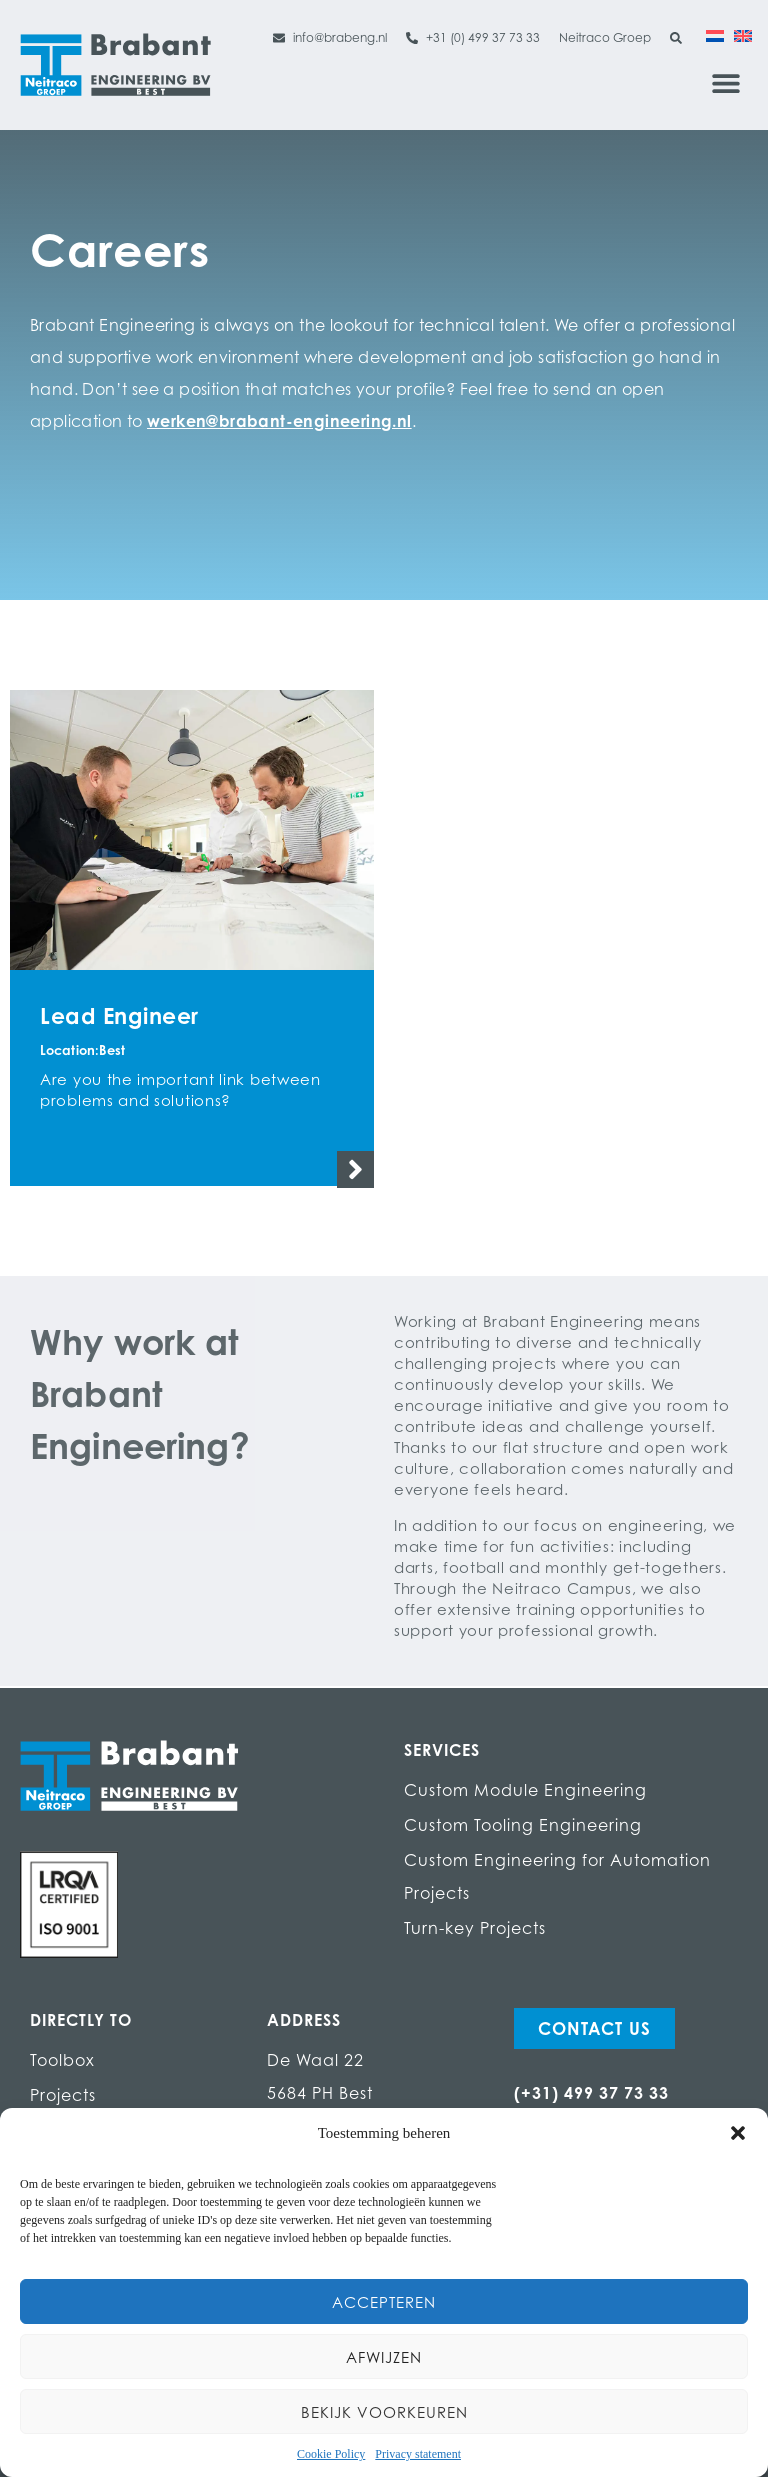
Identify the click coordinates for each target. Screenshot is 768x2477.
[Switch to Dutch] (715, 35)
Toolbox (62, 2060)
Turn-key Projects (475, 1928)
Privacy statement (418, 2454)
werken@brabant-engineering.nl (279, 421)
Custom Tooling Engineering (523, 1825)
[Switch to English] (743, 35)
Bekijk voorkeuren (384, 2412)
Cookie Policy (331, 2454)
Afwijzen (384, 2357)
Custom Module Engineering (525, 1790)
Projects (63, 2095)
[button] (738, 2133)
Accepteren (384, 2302)
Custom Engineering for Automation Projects (557, 1876)
